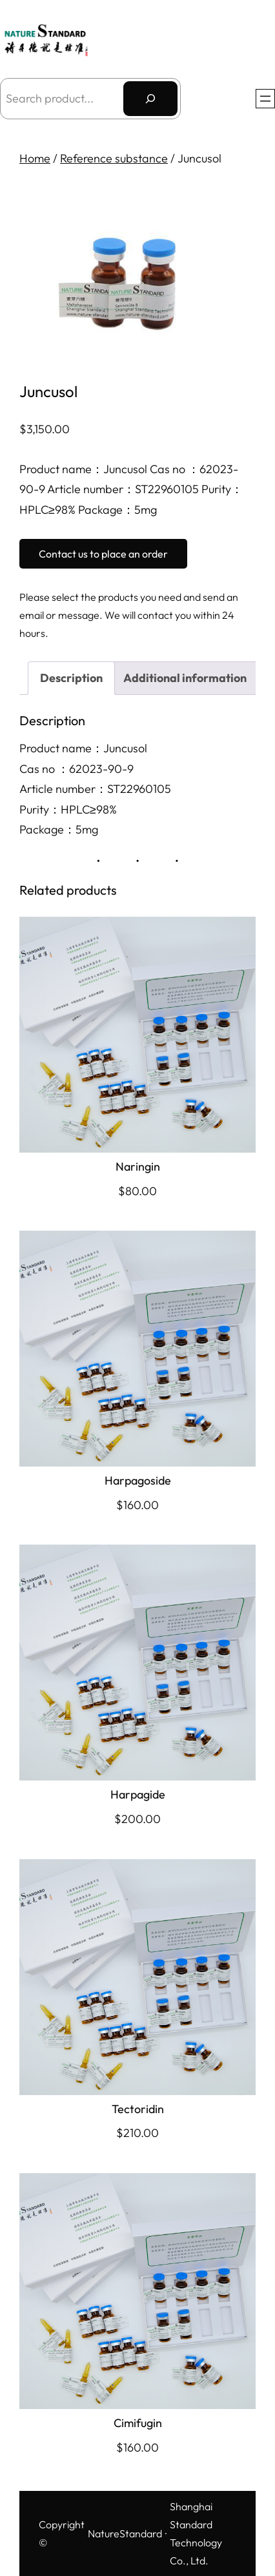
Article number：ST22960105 (95, 788)
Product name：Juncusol (83, 748)
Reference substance (114, 158)
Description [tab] (71, 677)
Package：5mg (58, 829)
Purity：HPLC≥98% (68, 809)
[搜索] (150, 98)
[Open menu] (265, 98)
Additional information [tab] (185, 677)
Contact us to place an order (103, 553)
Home (34, 158)
